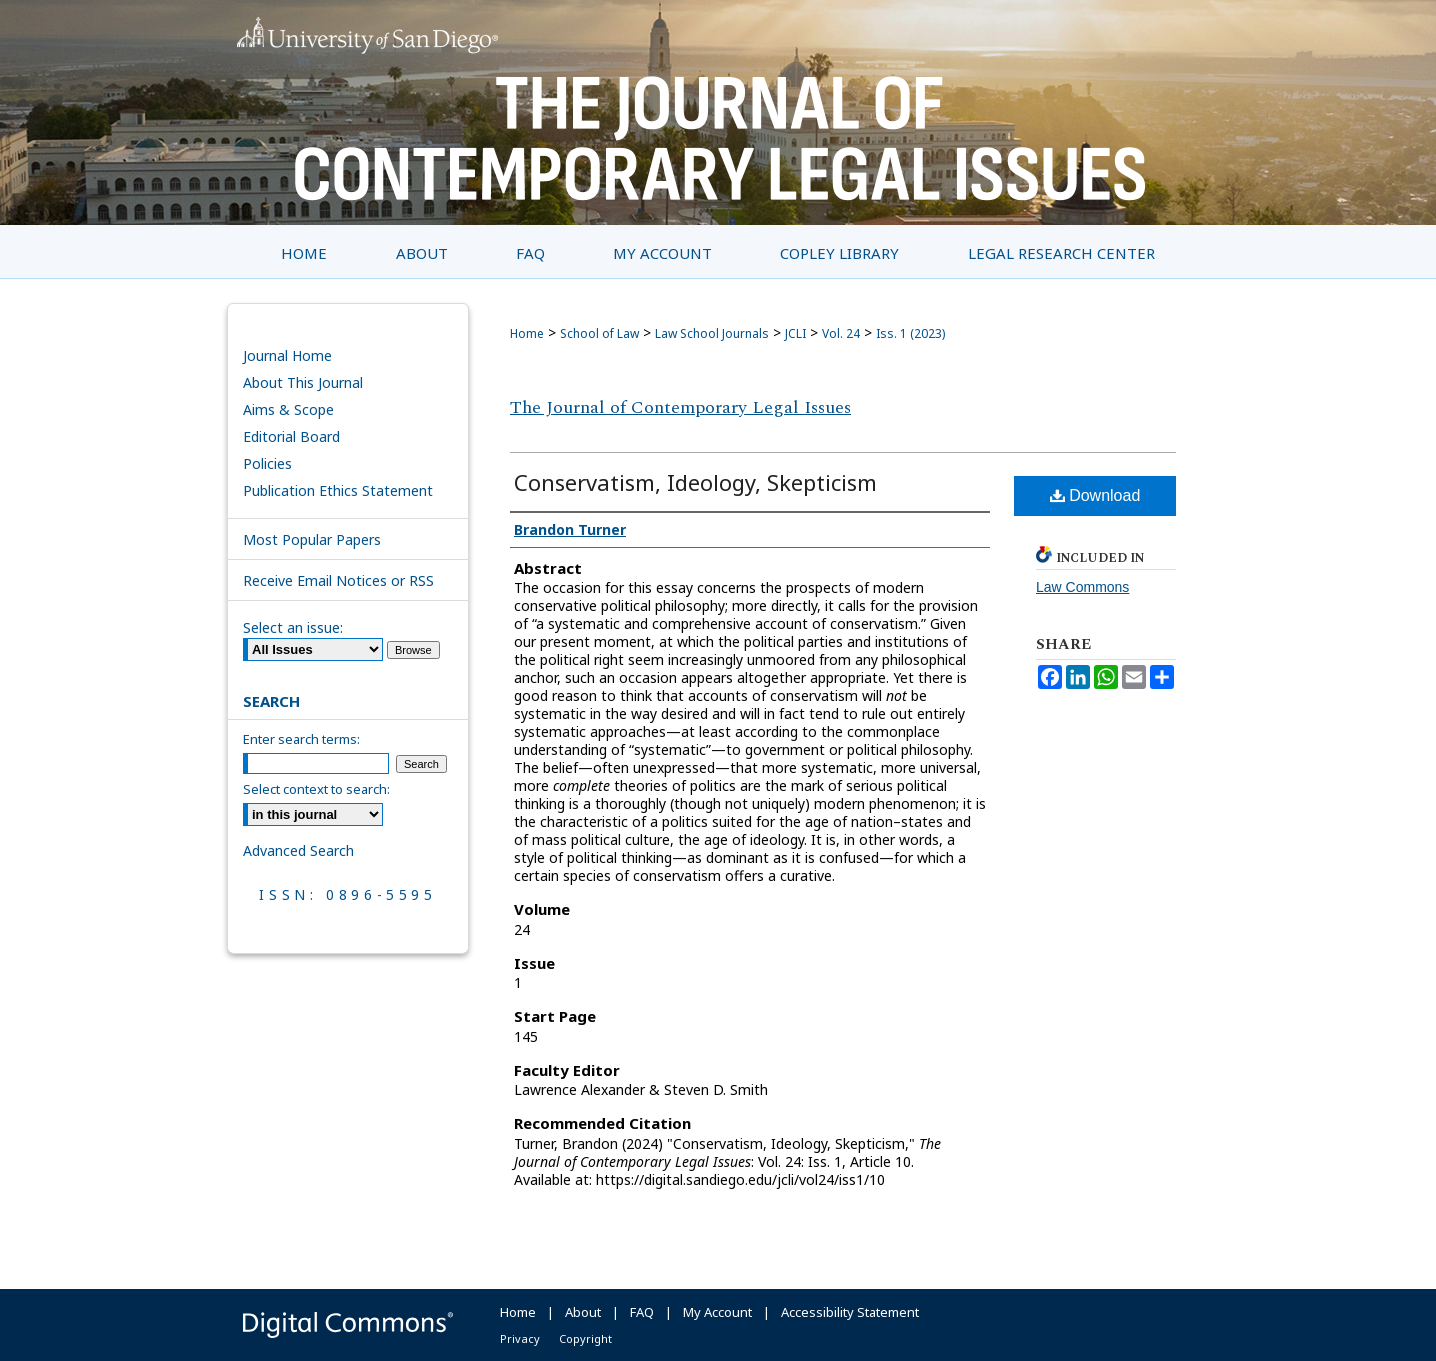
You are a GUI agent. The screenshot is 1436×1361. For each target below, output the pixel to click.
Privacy (520, 1338)
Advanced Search (298, 850)
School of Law (599, 333)
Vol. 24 (841, 333)
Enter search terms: (301, 739)
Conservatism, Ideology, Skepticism (695, 482)
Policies (267, 463)
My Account (717, 1312)
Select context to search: (316, 789)
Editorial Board (291, 436)
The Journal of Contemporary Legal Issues (680, 407)
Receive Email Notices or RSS (338, 580)
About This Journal (303, 382)
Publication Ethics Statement (338, 490)
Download (1095, 495)
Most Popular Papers (312, 539)
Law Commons (1082, 587)
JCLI (795, 333)
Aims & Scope (288, 409)
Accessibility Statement (850, 1312)
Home (527, 333)
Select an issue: (293, 627)
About (583, 1312)
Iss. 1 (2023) (910, 333)
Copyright (585, 1338)
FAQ (642, 1312)
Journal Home (287, 355)
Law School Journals (712, 333)
